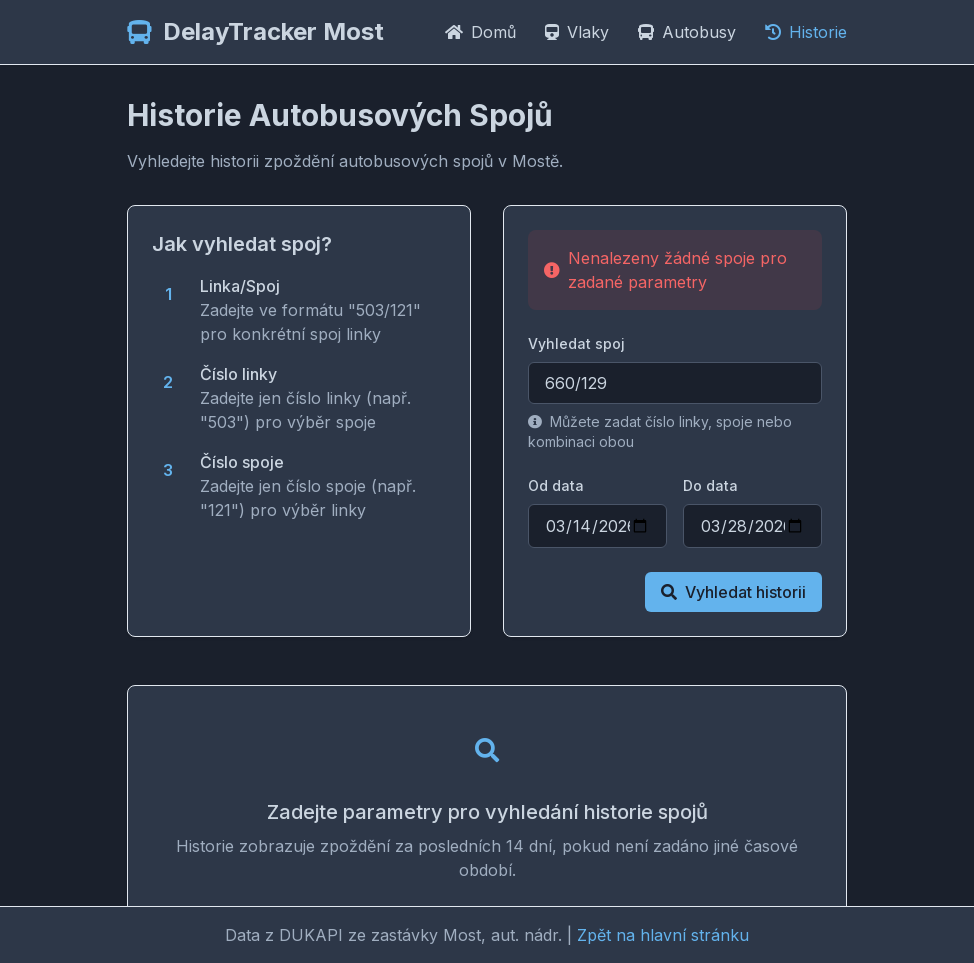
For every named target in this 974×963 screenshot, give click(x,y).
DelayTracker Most (273, 31)
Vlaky (579, 32)
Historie (806, 32)
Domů (483, 32)
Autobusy (689, 32)
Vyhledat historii (733, 592)
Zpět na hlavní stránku (663, 935)
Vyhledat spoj (576, 343)
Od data (556, 485)
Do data (710, 485)
